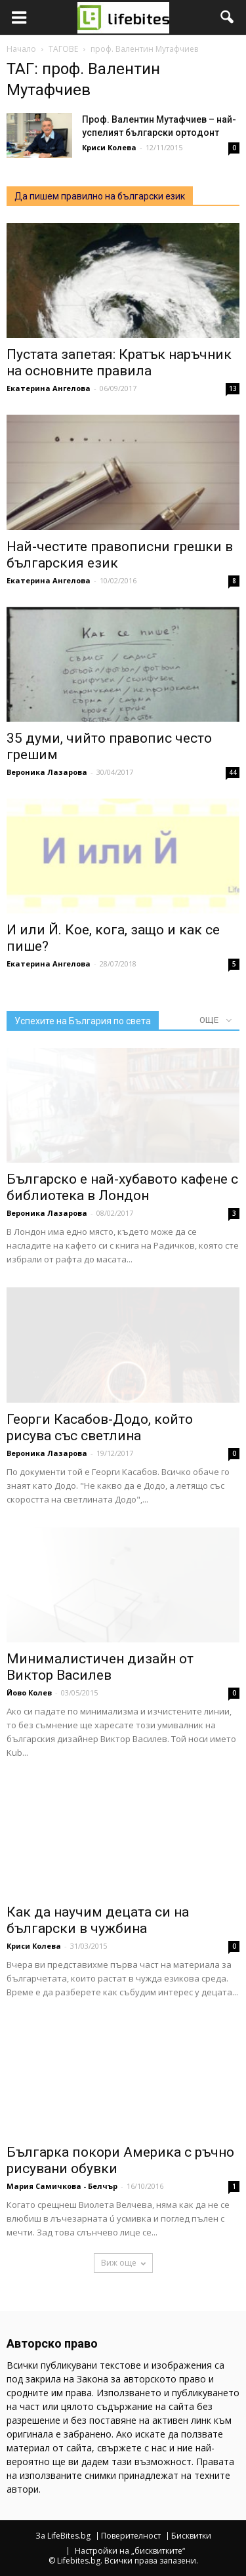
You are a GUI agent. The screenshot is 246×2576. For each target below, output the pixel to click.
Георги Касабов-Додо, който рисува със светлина (100, 1427)
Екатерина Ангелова (49, 388)
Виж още (123, 2262)
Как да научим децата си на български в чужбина (98, 1920)
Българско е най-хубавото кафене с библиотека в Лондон (122, 1187)
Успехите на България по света (82, 1021)
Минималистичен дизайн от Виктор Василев (100, 1667)
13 (233, 388)
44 (233, 772)
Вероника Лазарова (47, 772)
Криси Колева (109, 147)
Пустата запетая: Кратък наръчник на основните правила (119, 362)
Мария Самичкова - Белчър (62, 2186)
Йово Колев (29, 1692)
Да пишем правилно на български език (99, 196)
